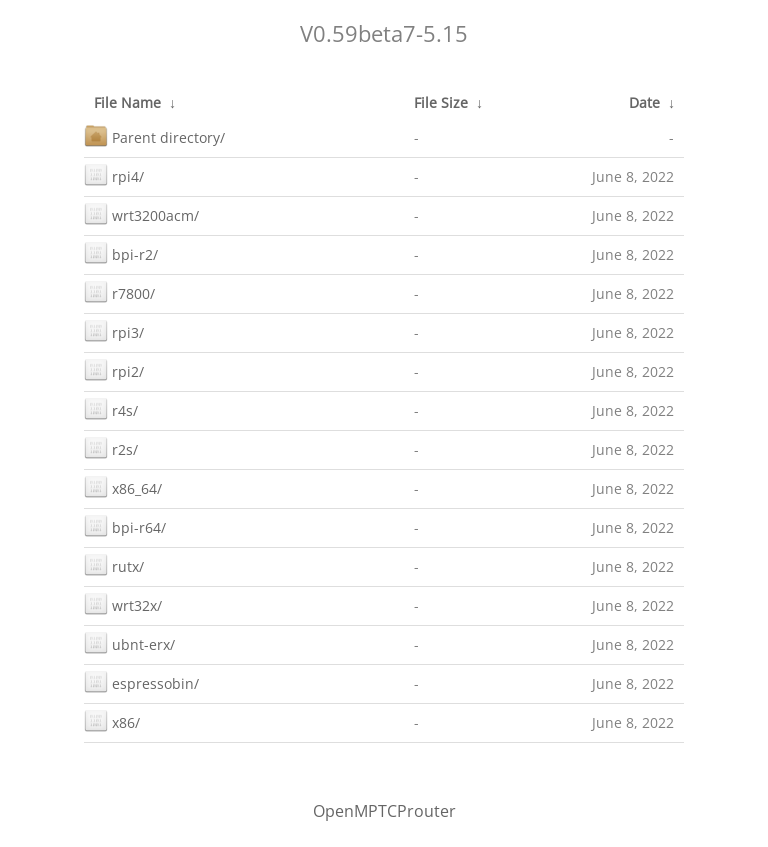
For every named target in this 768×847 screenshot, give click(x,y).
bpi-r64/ (125, 525)
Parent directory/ (154, 135)
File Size (441, 102)
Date (644, 102)
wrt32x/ (123, 603)
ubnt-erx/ (129, 642)
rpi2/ (114, 369)
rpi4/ (114, 174)
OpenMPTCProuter (384, 811)
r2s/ (111, 447)
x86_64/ (123, 486)
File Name (127, 102)
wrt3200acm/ (141, 213)
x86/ (112, 720)
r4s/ (111, 408)
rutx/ (114, 564)
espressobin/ (141, 681)
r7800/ (119, 291)
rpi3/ (114, 330)
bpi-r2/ (121, 252)
